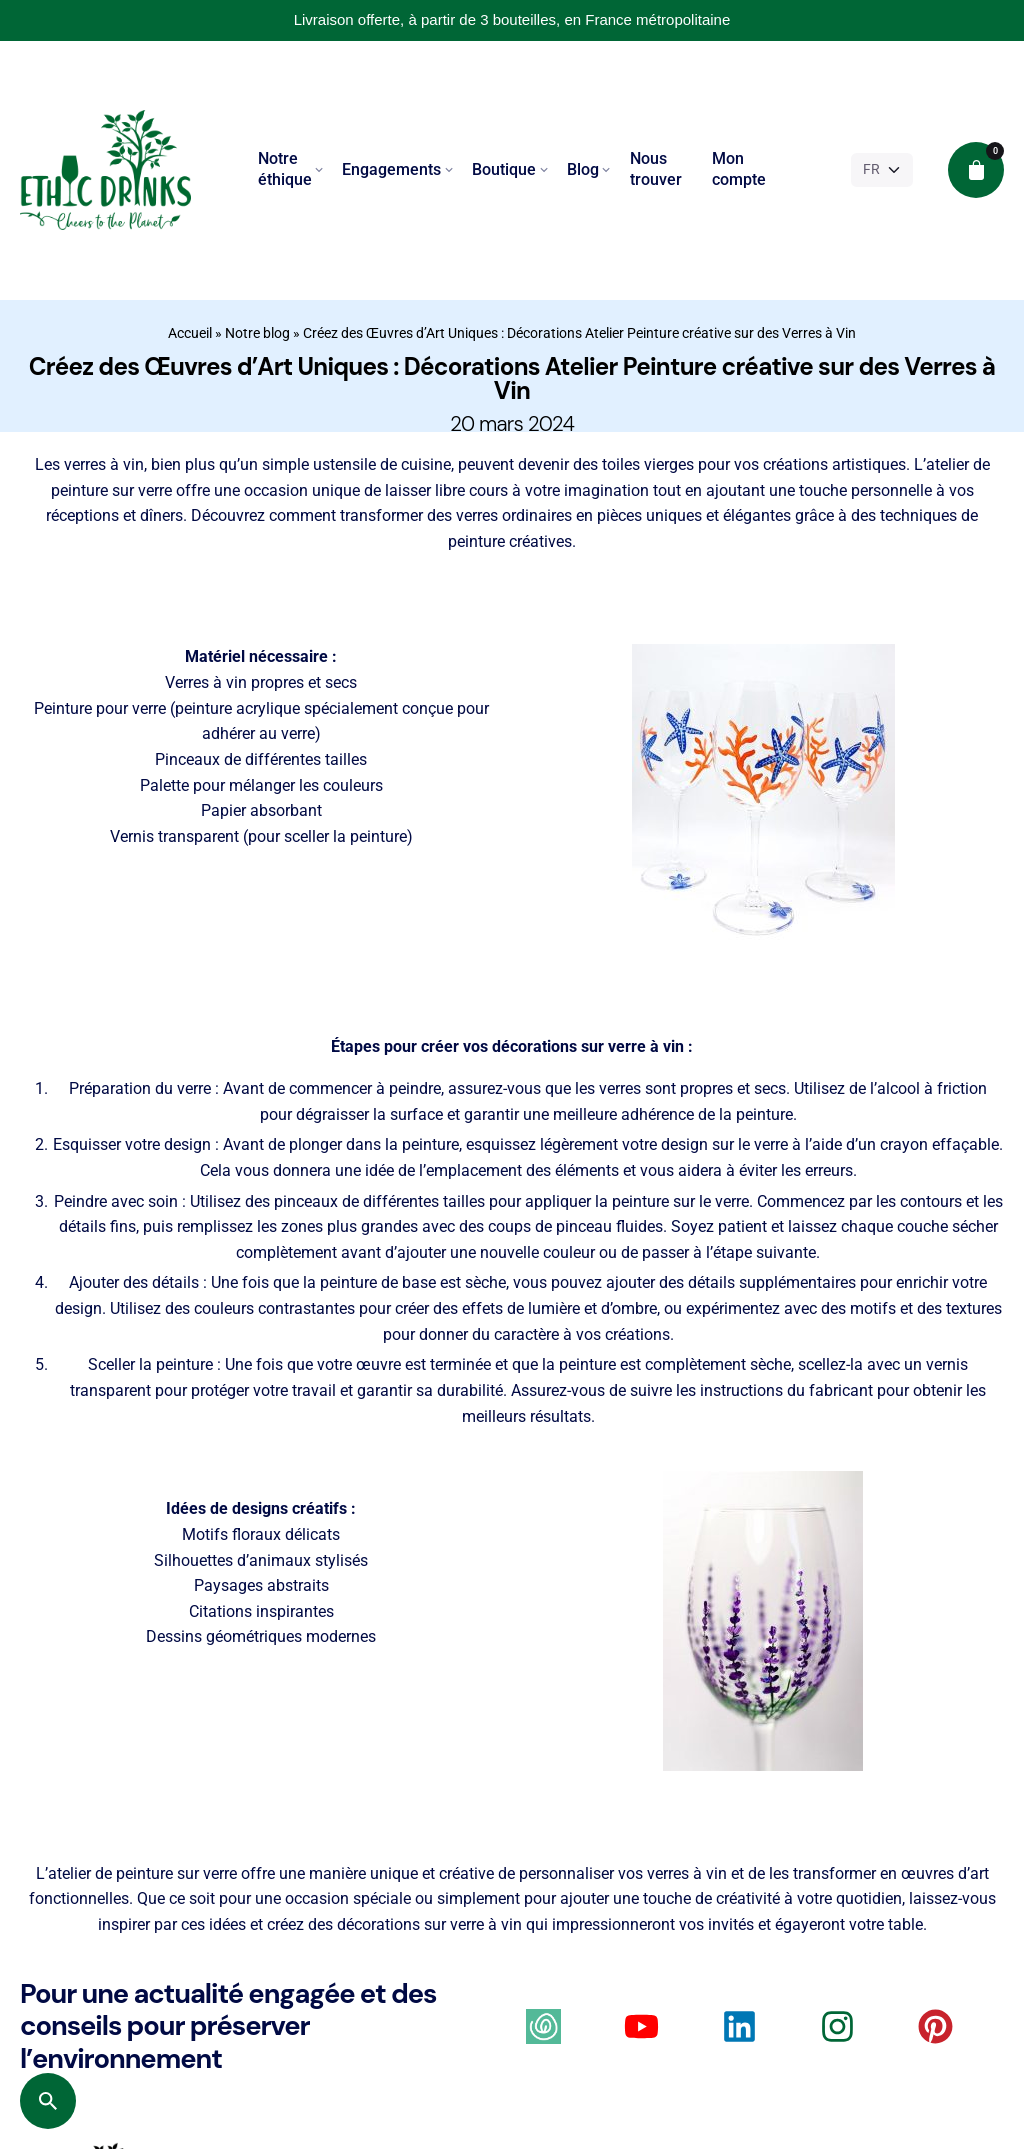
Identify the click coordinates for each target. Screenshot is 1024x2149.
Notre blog (257, 333)
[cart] (976, 170)
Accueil (190, 333)
